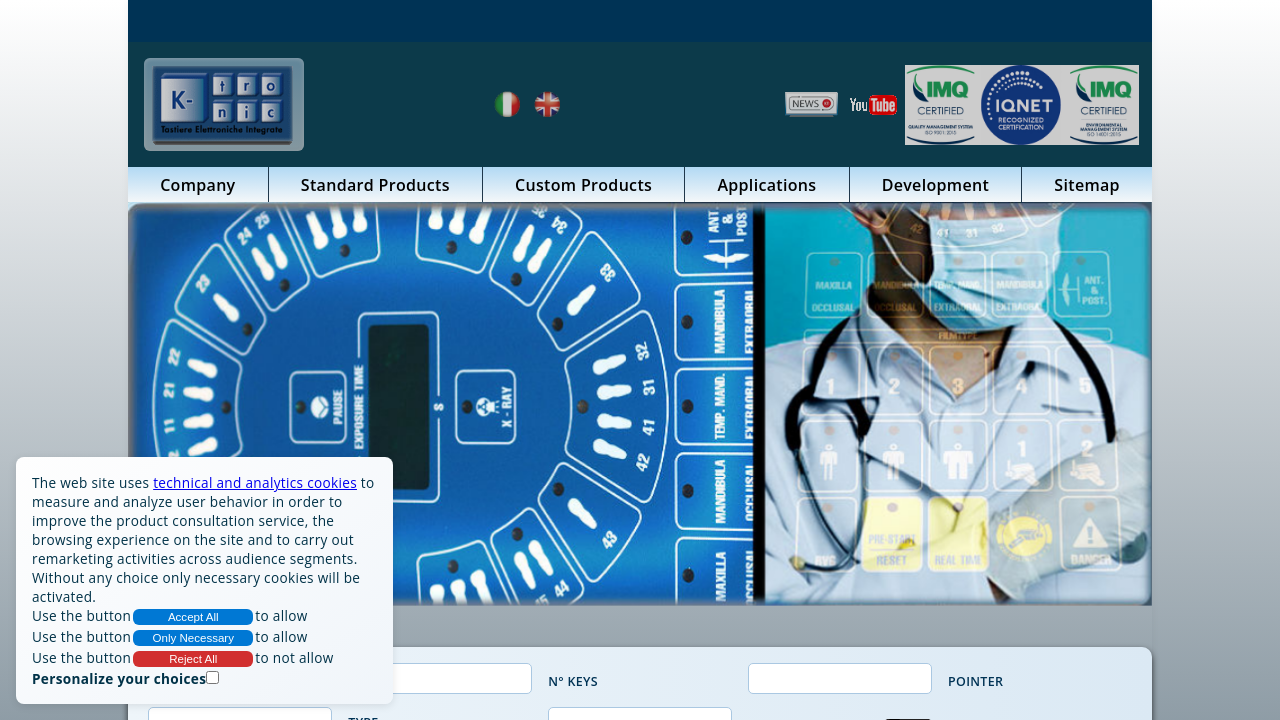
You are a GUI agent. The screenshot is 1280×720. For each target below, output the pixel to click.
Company (197, 185)
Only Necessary (194, 638)
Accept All (193, 617)
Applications (766, 185)
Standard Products (375, 185)
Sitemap (1087, 185)
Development (935, 185)
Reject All (193, 659)
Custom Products (583, 185)
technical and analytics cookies (255, 482)
